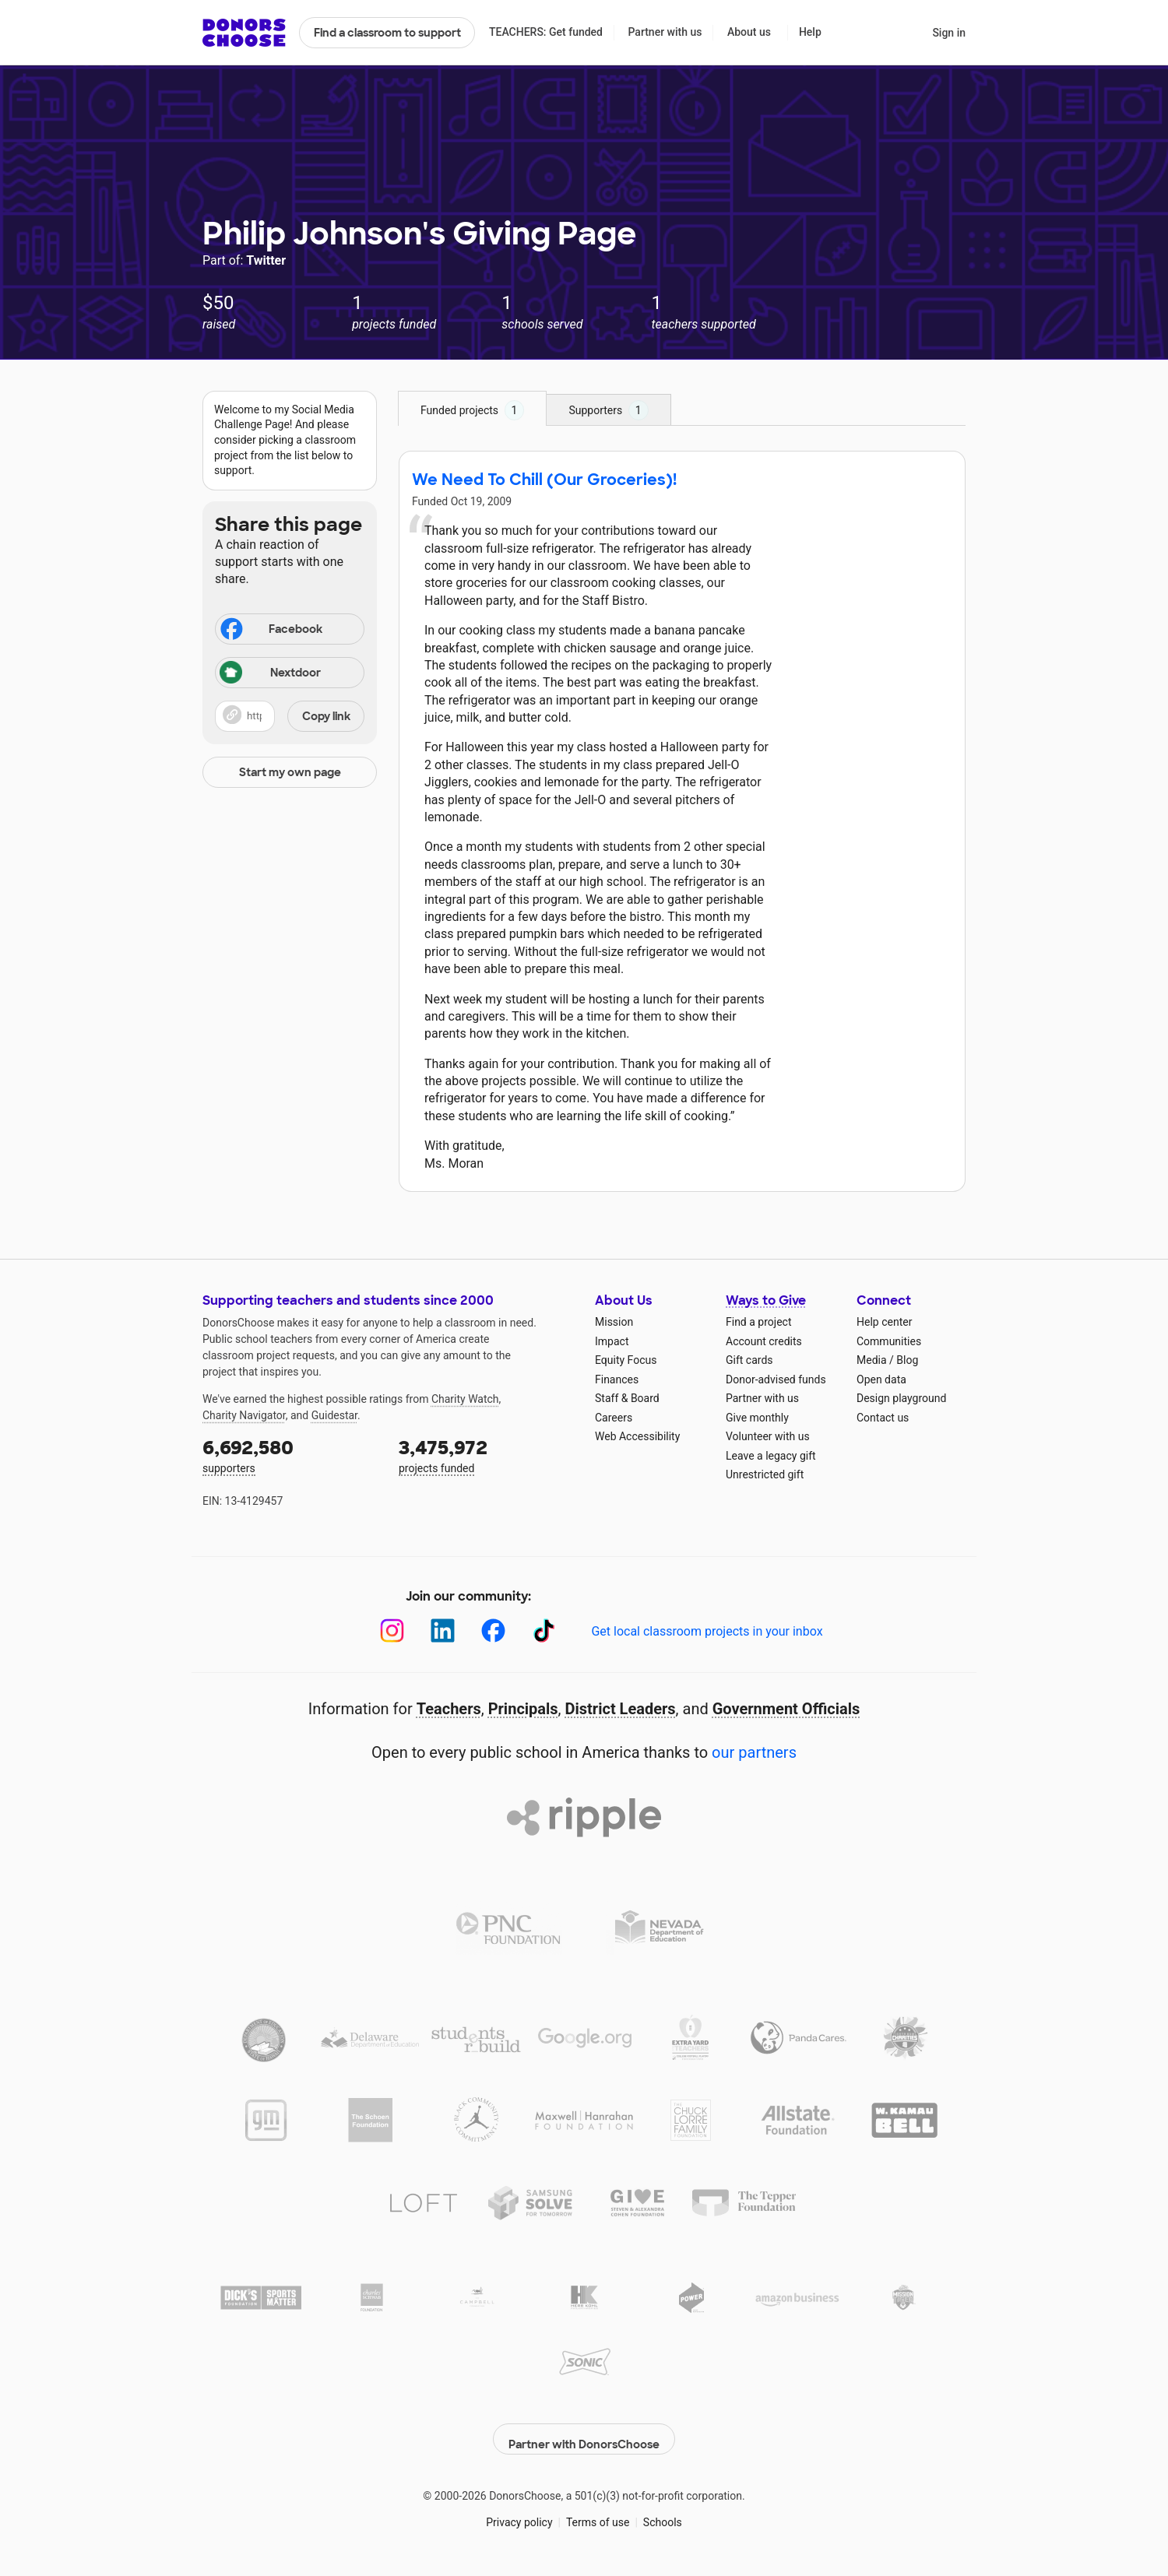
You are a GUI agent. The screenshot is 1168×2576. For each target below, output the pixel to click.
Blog (907, 1360)
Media (872, 1360)
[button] (289, 716)
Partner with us (665, 32)
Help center (884, 1322)
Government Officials (786, 1708)
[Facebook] (493, 1630)
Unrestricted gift (765, 1474)
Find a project (758, 1322)
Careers (613, 1417)
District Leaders (620, 1708)
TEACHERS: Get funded (546, 32)
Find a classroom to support (387, 33)
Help (810, 32)
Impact (611, 1341)
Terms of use (598, 2513)
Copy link (326, 716)
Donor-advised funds (776, 1379)
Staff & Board (627, 1398)
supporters (289, 1454)
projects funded (486, 1454)
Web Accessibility (637, 1436)
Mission (614, 1322)
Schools (662, 2513)
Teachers (449, 1708)
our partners (754, 1752)
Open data (881, 1379)
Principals (523, 1708)
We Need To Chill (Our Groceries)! (544, 479)
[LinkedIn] (442, 1630)
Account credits (764, 1341)
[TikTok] (544, 1630)
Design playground (901, 1398)
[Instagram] (392, 1630)
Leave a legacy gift (771, 1456)
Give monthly (757, 1417)
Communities (889, 1341)
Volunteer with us (768, 1436)
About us (749, 32)
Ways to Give (766, 1300)
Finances (617, 1379)
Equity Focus (625, 1360)
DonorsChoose (244, 33)
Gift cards (749, 1360)
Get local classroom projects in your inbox (706, 1631)
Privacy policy (519, 2513)
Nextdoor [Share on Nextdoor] (270, 674)
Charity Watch (465, 1399)
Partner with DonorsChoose (584, 2430)
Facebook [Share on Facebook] (270, 631)
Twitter (266, 260)
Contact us (883, 1417)
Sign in (949, 32)
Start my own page (290, 772)
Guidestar (334, 1415)
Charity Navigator (244, 1415)
